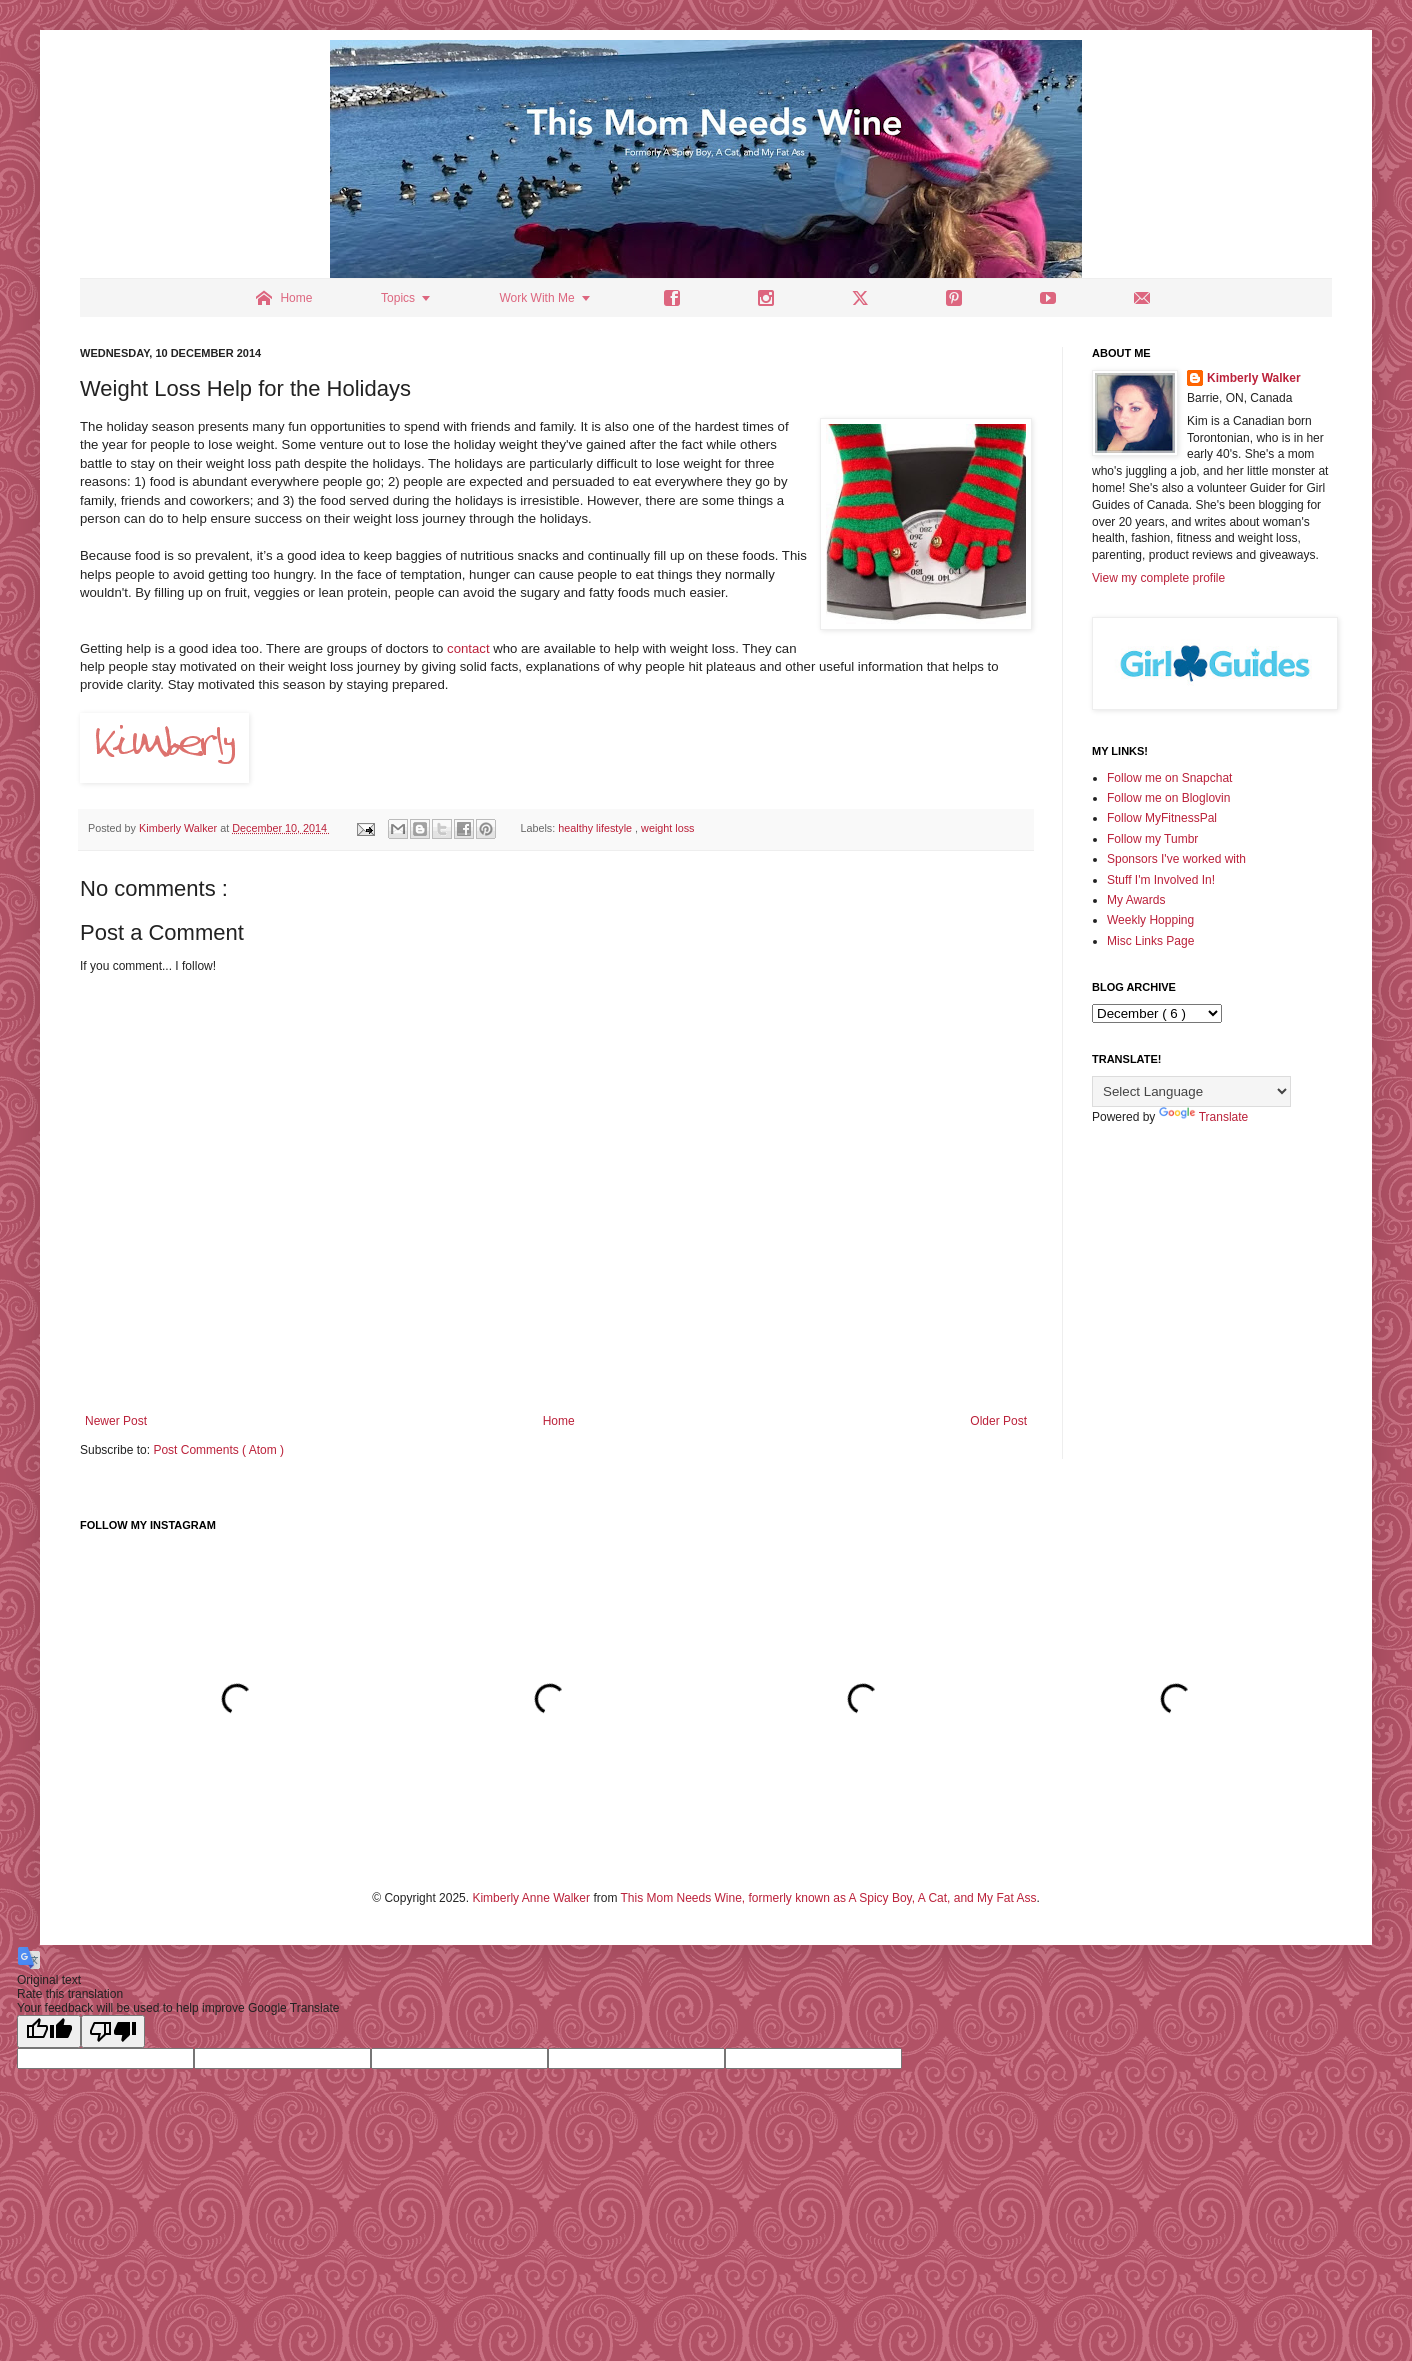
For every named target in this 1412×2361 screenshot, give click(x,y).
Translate (1204, 1117)
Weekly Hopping (1150, 920)
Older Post (998, 1421)
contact (468, 648)
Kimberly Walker (1254, 378)
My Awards (1136, 900)
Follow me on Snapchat (1169, 778)
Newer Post (116, 1421)
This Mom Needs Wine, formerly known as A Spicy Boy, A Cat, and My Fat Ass (829, 1898)
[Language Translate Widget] (1191, 1091)
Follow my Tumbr (1152, 839)
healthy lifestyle (596, 828)
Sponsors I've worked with (1176, 859)
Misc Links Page (1150, 941)
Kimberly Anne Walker (531, 1898)
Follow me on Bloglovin (1168, 798)
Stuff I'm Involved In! (1161, 880)
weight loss (667, 828)
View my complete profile (1158, 578)
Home (559, 1421)
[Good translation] (49, 2031)
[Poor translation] (113, 2031)
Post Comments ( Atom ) (218, 1450)
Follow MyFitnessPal (1162, 818)
